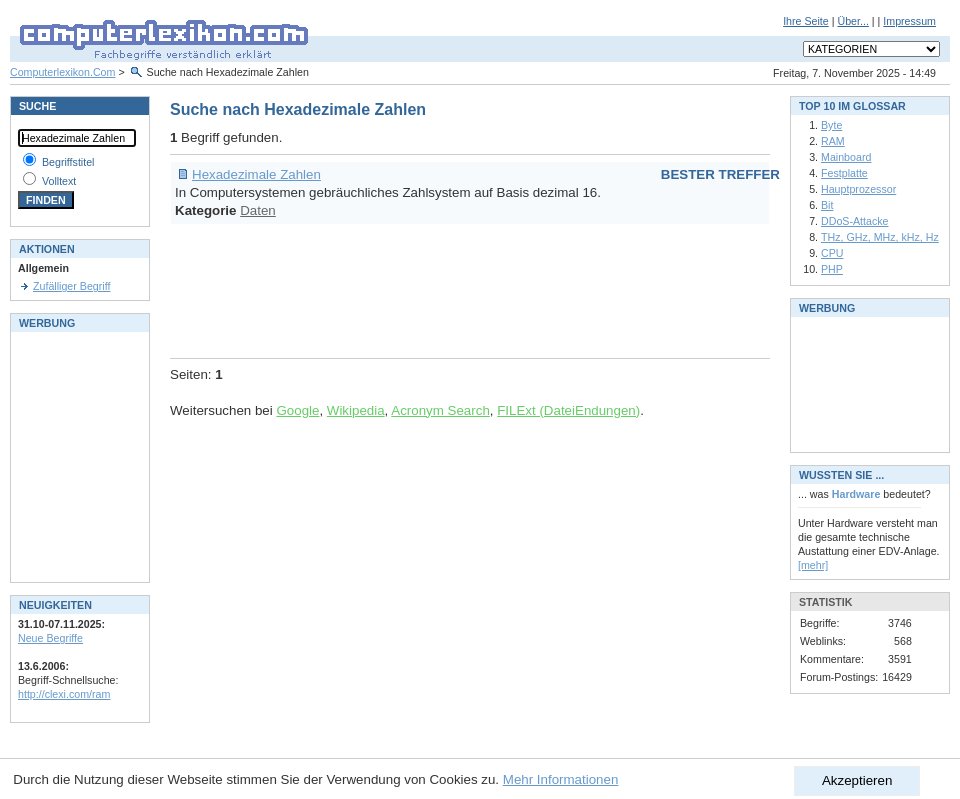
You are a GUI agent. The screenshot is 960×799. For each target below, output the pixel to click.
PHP (832, 269)
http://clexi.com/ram (64, 694)
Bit (827, 205)
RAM (833, 141)
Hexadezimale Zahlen (256, 174)
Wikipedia (356, 410)
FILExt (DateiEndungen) (568, 410)
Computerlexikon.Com (62, 72)
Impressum (909, 21)
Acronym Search (440, 410)
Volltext (59, 181)
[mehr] (813, 565)
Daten (258, 210)
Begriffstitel (68, 162)
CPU (832, 253)
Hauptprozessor (858, 189)
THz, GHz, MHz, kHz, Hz (880, 237)
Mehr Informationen (561, 779)
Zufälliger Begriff (71, 286)
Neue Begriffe (50, 638)
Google (297, 410)
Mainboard (846, 157)
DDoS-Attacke (855, 221)
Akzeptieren (857, 780)
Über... (852, 21)
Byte (831, 125)
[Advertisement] (534, 288)
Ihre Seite (806, 21)
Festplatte (844, 173)
